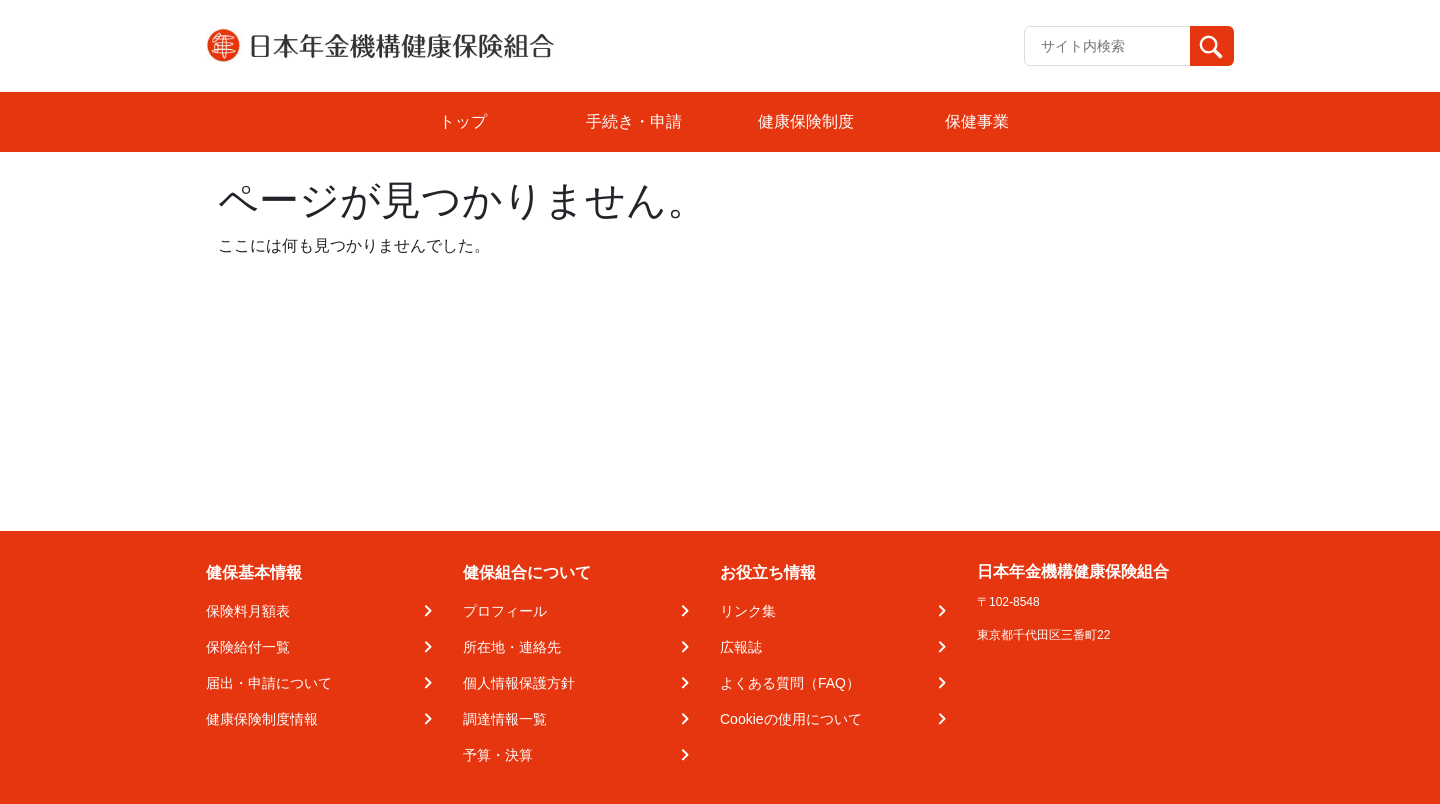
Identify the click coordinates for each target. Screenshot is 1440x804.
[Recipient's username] (1107, 46)
